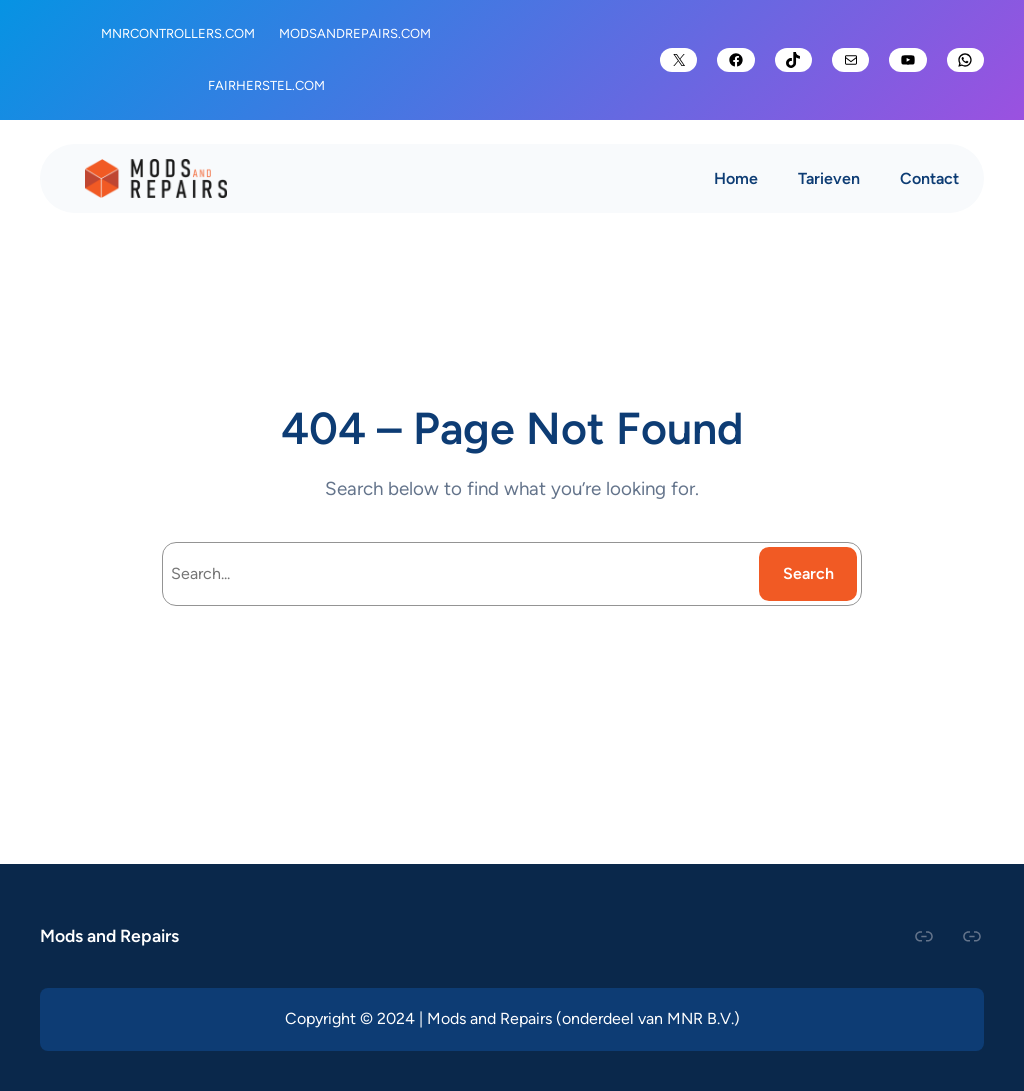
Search (808, 573)
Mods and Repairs (109, 935)
